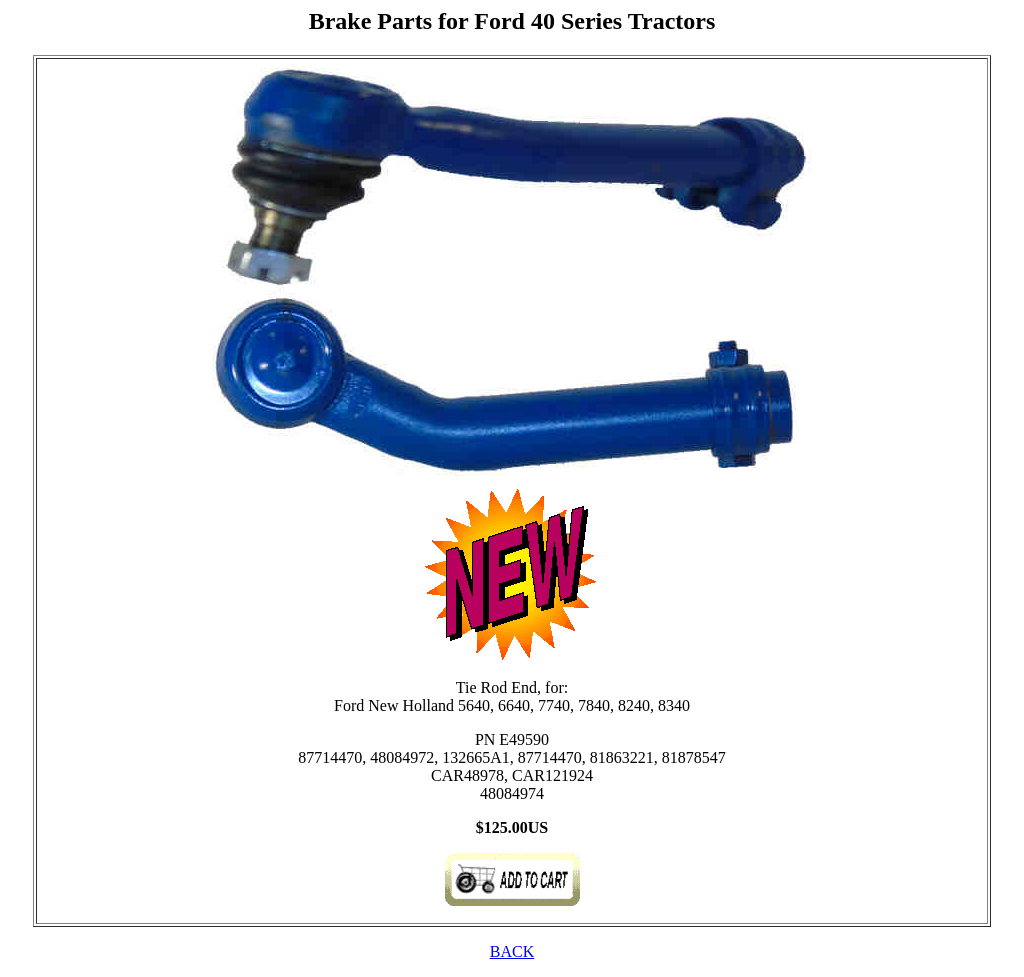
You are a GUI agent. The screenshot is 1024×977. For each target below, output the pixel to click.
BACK (512, 951)
